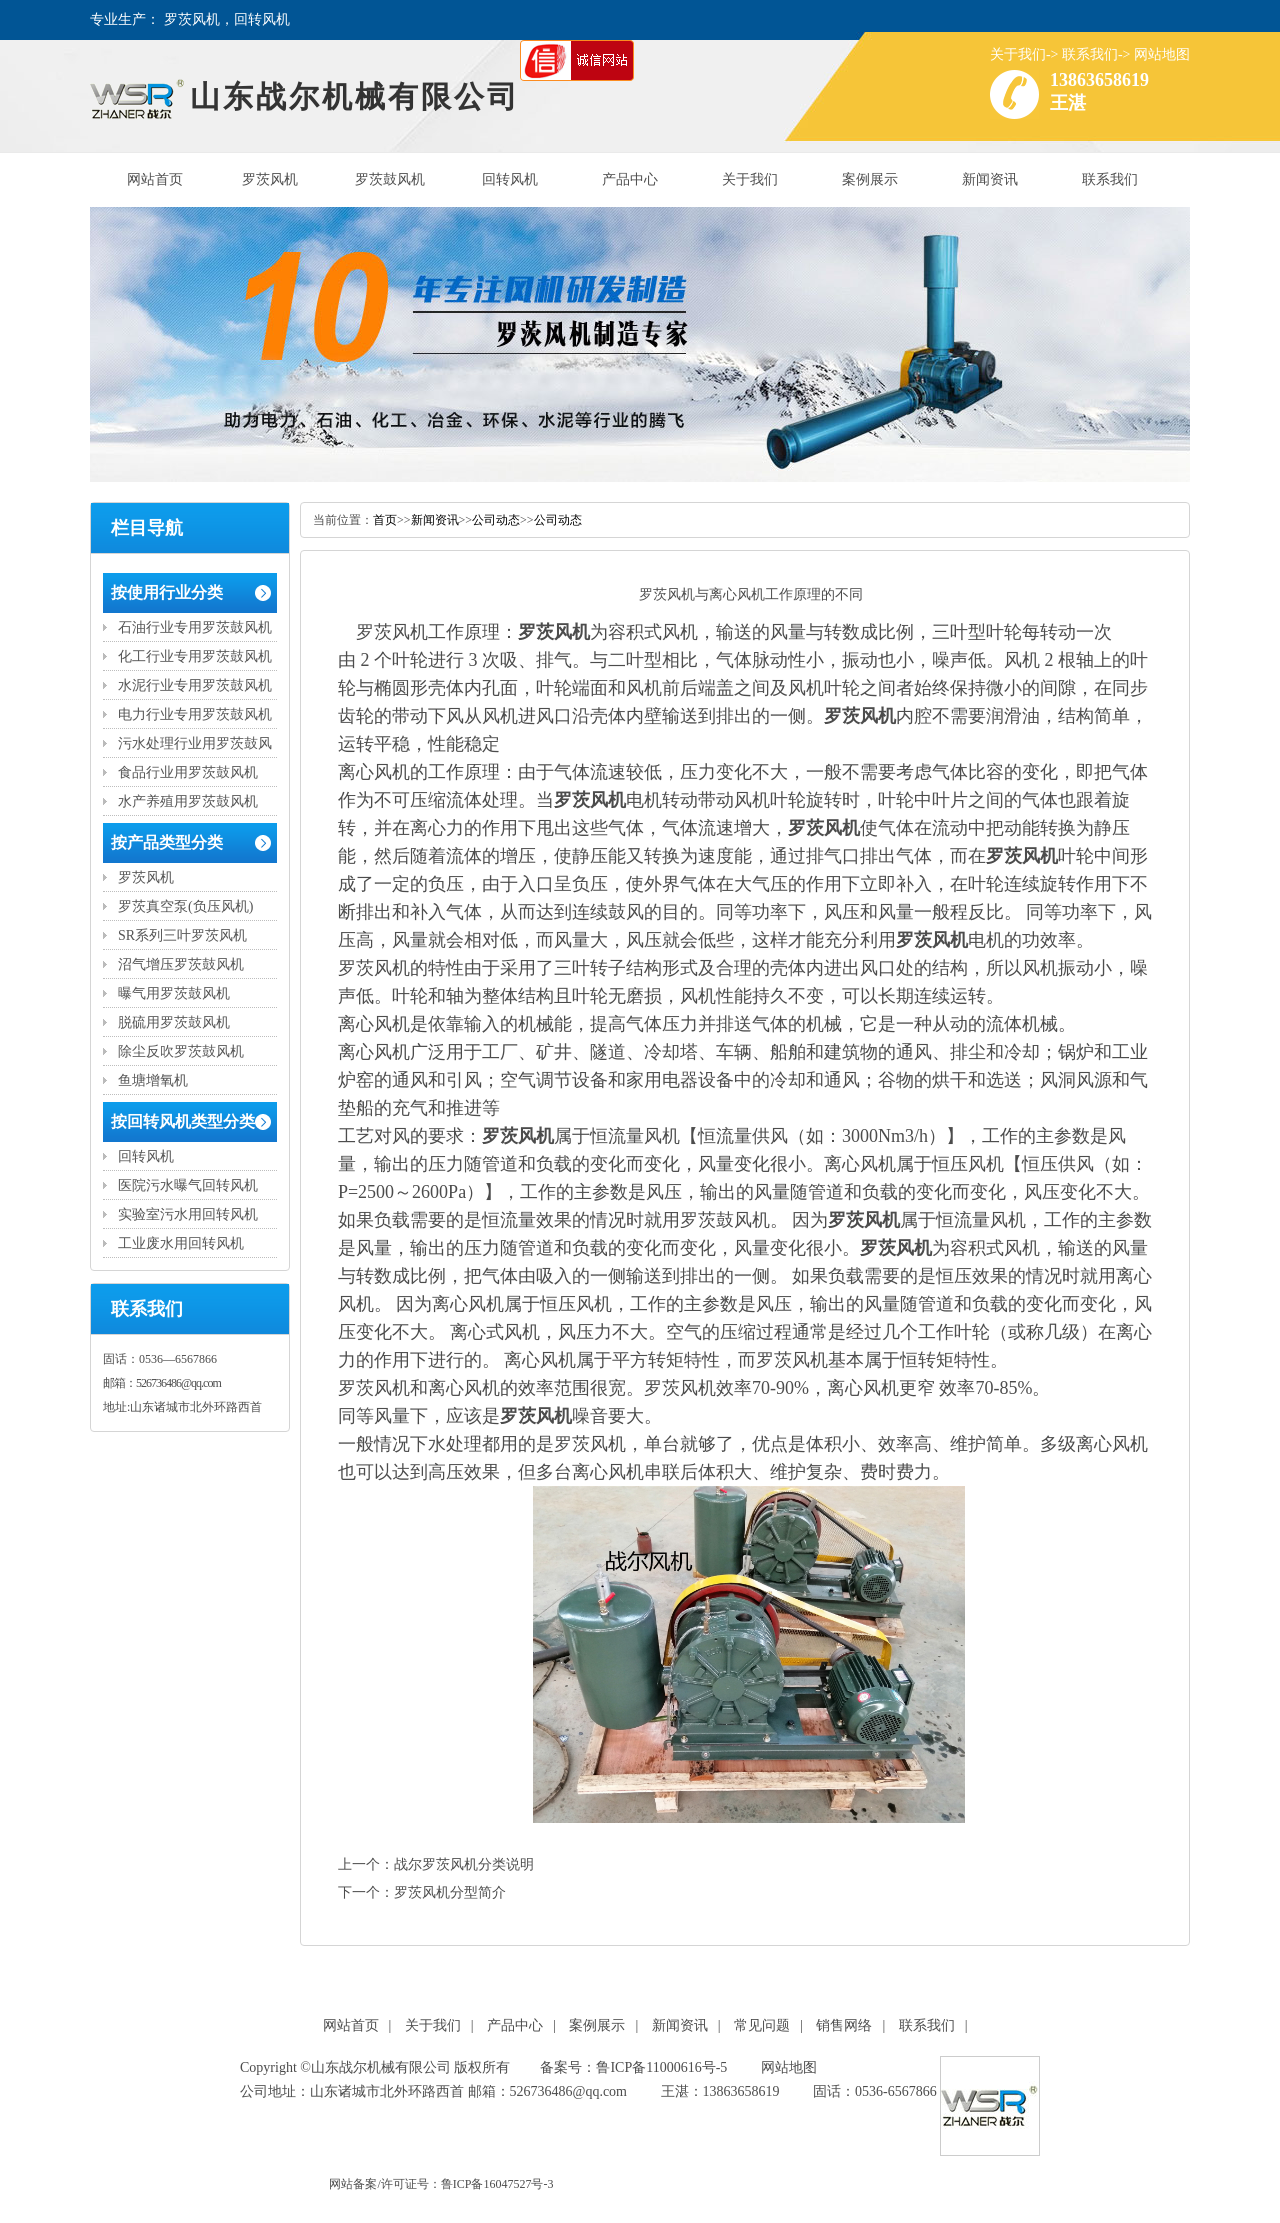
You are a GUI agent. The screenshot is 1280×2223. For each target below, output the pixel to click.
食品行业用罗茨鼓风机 (188, 772)
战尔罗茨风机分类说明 (464, 1864)
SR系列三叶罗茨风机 (182, 935)
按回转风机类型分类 (183, 1121)
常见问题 (762, 2025)
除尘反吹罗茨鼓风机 (181, 1051)
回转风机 (510, 179)
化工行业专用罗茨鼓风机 (195, 656)
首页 (385, 520)
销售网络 (844, 2025)
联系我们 (1090, 54)
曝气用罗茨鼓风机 (174, 993)
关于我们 (1018, 54)
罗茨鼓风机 (390, 179)
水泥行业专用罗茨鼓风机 (195, 685)
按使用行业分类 (167, 592)
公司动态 (496, 520)
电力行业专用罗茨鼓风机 (195, 714)
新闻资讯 (990, 179)
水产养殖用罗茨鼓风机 (188, 801)
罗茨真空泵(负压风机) (185, 906)
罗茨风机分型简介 (450, 1892)
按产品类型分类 (167, 842)
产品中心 (630, 179)
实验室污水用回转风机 (188, 1214)
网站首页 (155, 179)
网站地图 (1162, 54)
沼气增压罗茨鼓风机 (181, 964)
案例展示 (870, 179)
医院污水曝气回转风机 (188, 1185)
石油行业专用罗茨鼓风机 (195, 627)
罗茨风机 (270, 179)
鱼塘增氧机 (153, 1080)
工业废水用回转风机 (181, 1243)
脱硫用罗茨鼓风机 (174, 1022)
